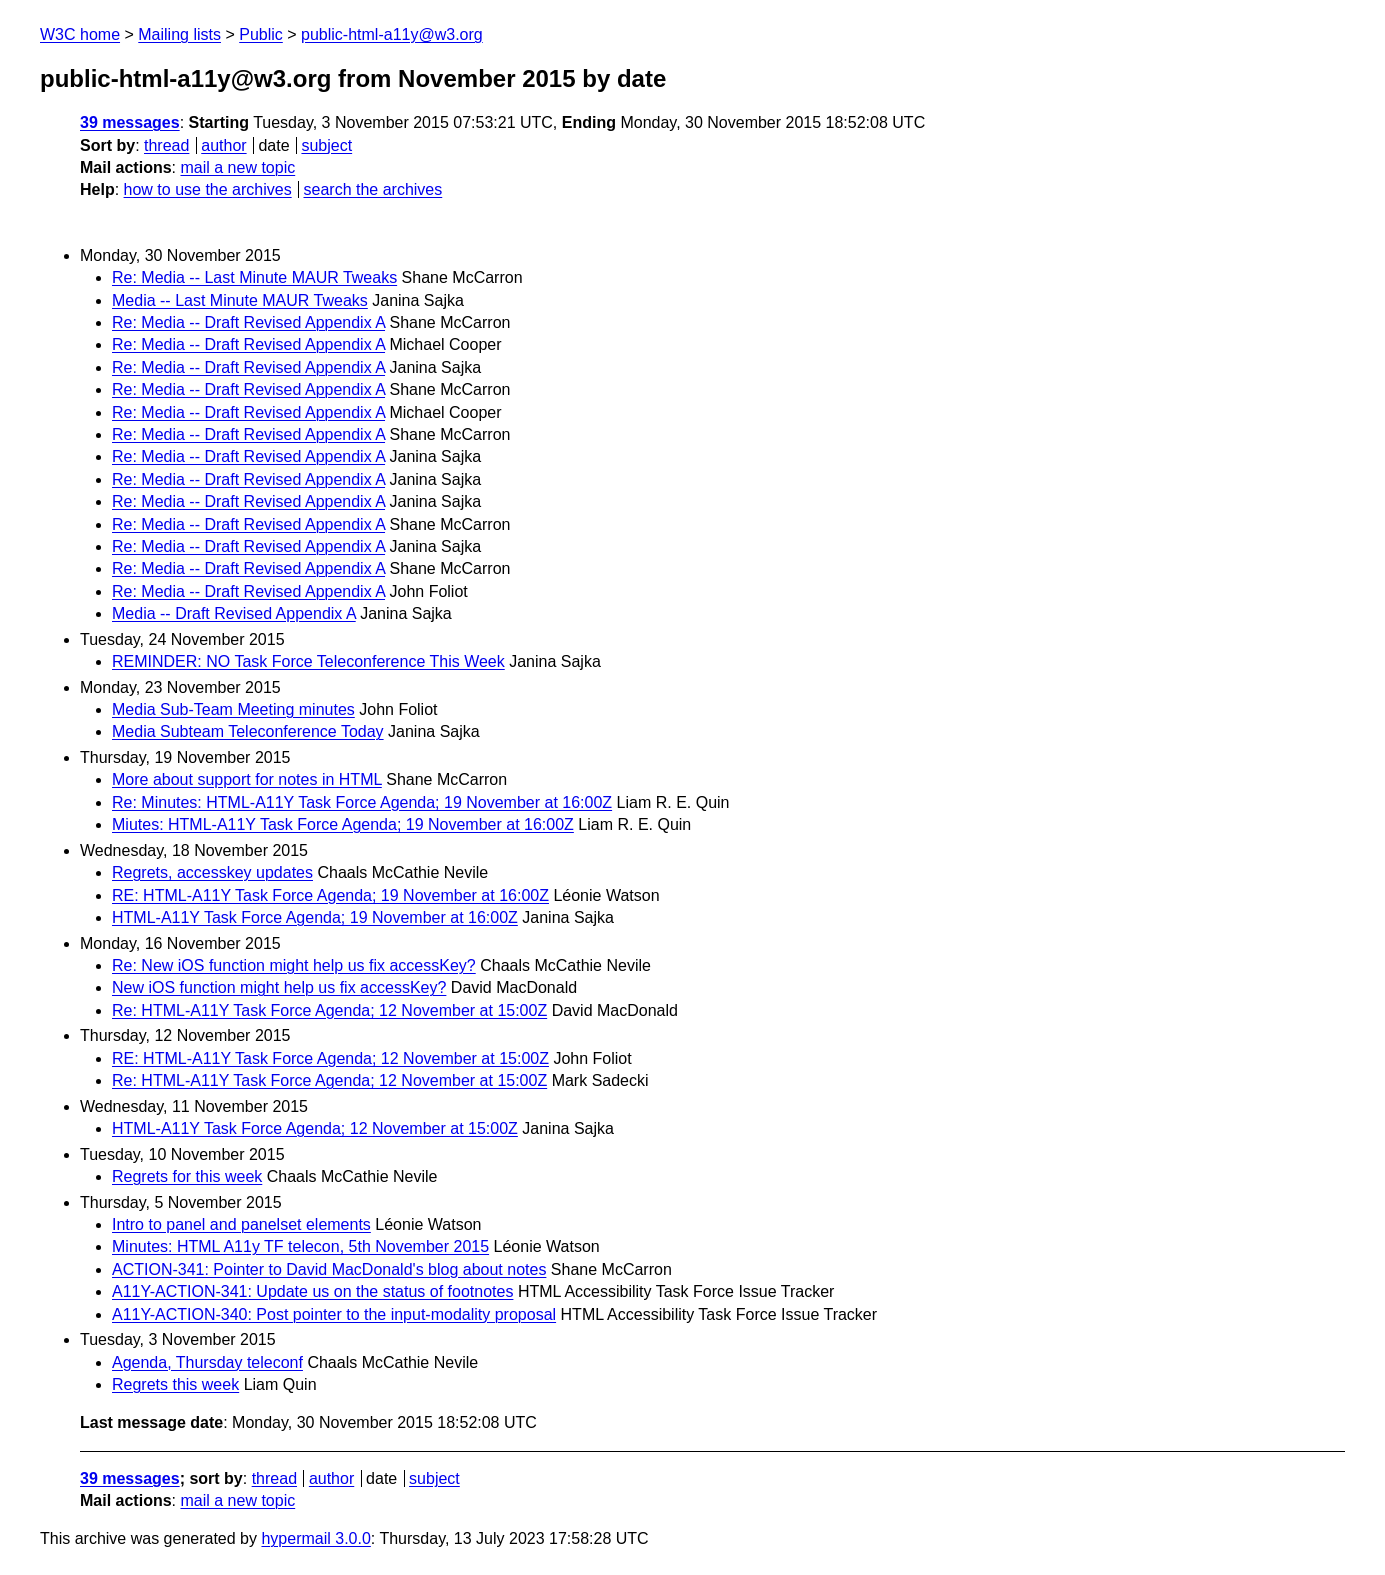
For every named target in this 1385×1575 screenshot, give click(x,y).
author (223, 145)
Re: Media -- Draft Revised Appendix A (248, 322)
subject (326, 145)
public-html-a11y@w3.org (392, 34)
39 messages (130, 122)
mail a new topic (237, 167)
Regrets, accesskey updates (212, 872)
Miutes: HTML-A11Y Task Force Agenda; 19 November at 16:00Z (343, 824)
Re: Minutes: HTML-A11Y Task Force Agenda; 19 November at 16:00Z (362, 802)
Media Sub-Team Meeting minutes (233, 709)
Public (261, 34)
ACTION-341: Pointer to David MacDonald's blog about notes (329, 1269)
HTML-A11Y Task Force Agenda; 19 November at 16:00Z (315, 917)
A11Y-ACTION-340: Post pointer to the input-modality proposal (334, 1314)
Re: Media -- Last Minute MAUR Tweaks (254, 277)
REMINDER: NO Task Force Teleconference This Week (308, 661)
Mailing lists (179, 34)
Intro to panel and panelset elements (241, 1224)
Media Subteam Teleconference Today (248, 731)
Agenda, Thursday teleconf (207, 1362)
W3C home (80, 34)
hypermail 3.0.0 (315, 1538)
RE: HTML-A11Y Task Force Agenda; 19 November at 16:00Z (330, 895)
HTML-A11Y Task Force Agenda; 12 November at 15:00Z (315, 1128)
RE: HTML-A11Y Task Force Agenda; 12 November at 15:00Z (330, 1058)
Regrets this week (175, 1384)
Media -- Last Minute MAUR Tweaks (240, 300)
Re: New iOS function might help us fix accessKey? (294, 965)
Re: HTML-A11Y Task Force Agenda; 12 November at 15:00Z (329, 1010)
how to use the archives (208, 189)
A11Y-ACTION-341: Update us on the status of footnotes (312, 1291)
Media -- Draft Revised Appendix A (234, 613)
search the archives (373, 189)
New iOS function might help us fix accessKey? (279, 987)
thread (166, 145)
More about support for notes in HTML (247, 779)
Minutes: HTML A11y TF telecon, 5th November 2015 (300, 1246)
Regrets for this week (187, 1176)
